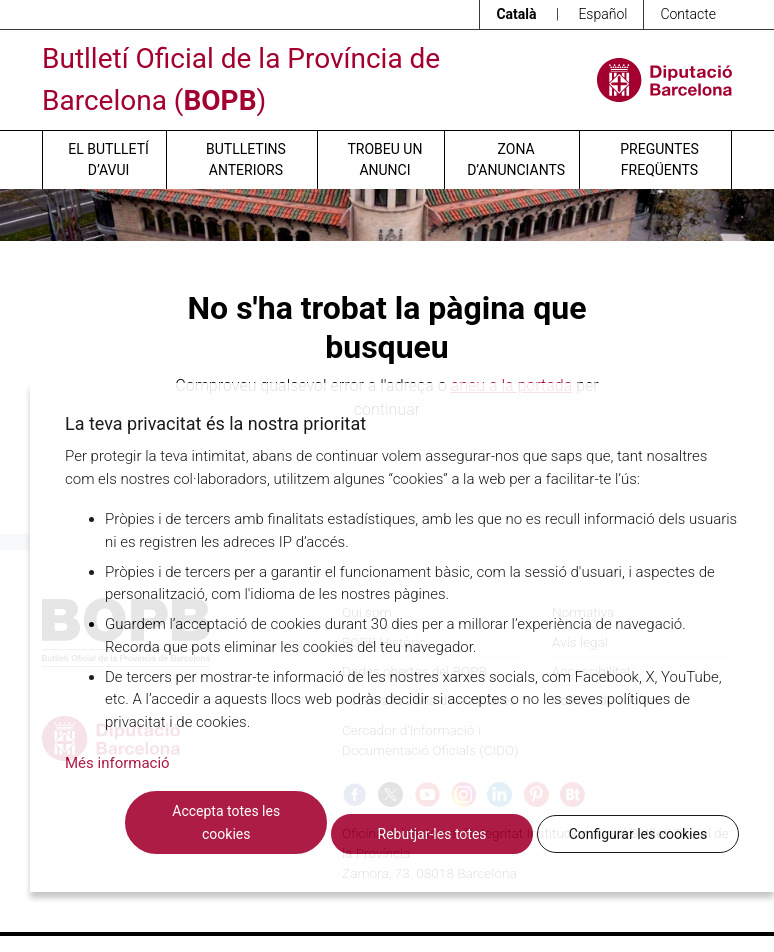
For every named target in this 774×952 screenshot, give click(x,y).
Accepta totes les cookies (226, 822)
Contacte (688, 14)
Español (602, 14)
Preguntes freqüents (659, 159)
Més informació (117, 763)
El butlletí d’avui (108, 159)
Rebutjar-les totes (432, 834)
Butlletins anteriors (246, 159)
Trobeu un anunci (384, 159)
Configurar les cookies (638, 834)
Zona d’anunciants (516, 159)
